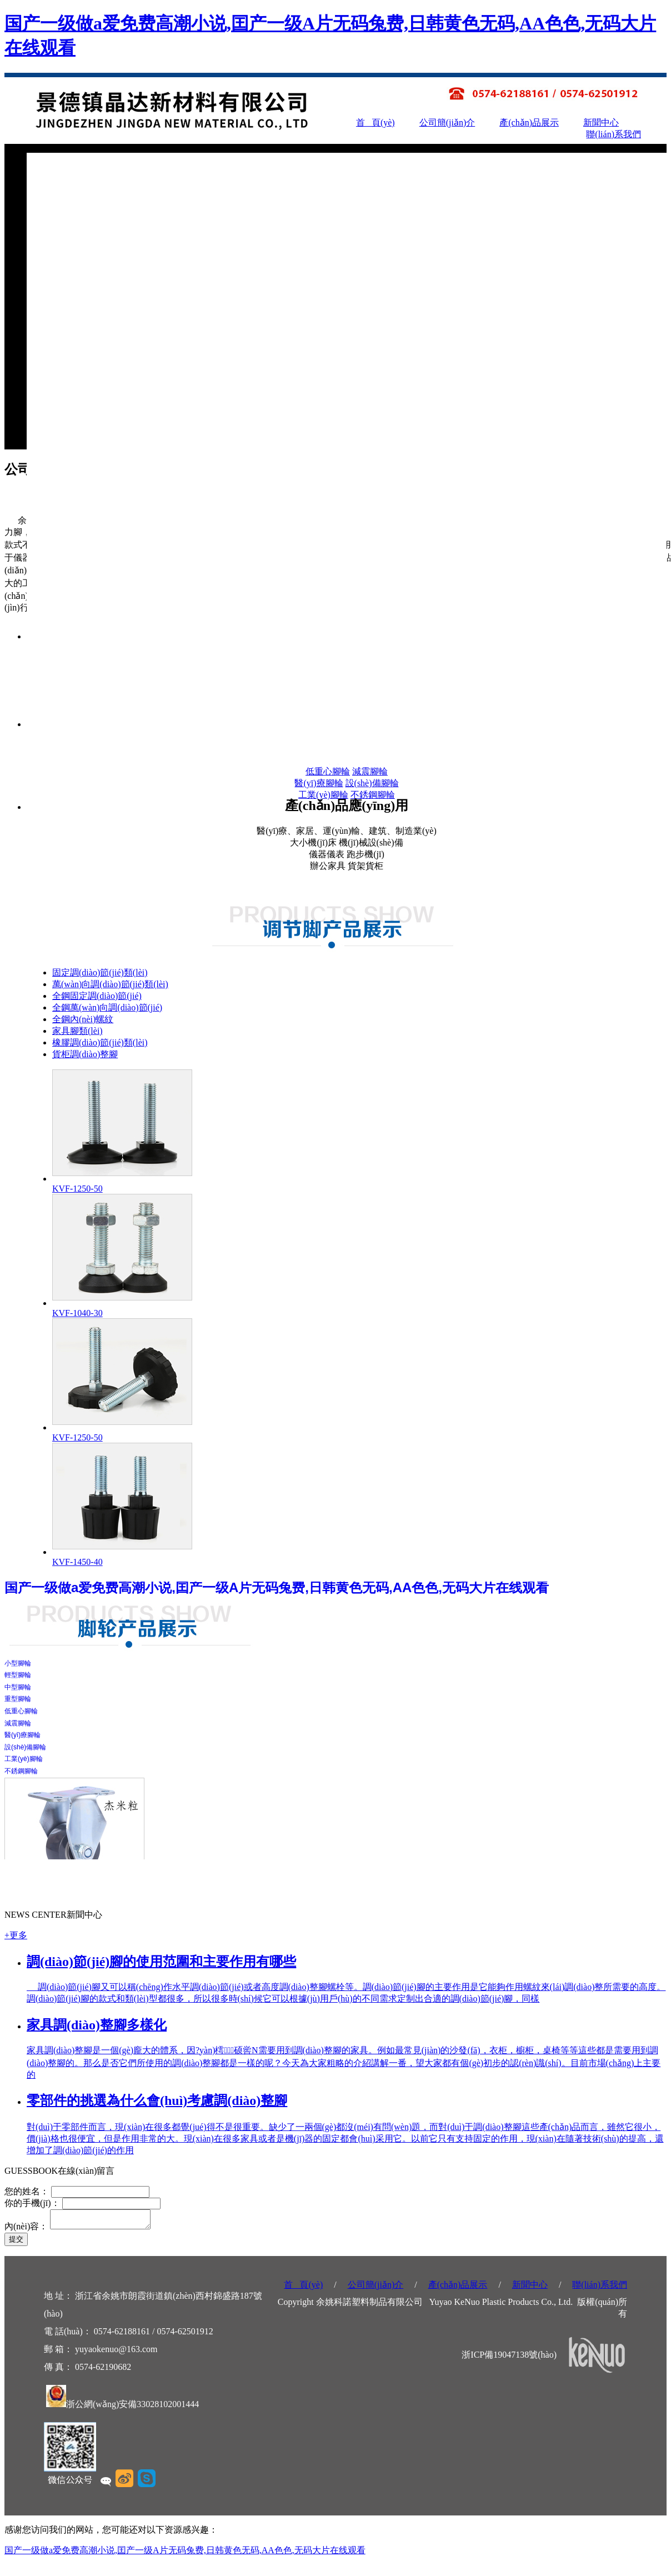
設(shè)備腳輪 (372, 783)
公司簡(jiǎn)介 (447, 122)
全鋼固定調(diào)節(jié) (97, 996)
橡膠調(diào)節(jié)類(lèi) (100, 1042)
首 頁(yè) (375, 122)
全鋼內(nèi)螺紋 (82, 1019)
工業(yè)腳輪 (323, 794)
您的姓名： (27, 2191)
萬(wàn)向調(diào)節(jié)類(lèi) (110, 984)
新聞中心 (601, 122)
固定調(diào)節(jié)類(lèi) (100, 972)
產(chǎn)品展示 (529, 122)
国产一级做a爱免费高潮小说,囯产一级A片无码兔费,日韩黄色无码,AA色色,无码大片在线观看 (184, 2553)
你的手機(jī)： (32, 2203)
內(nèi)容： (26, 2229)
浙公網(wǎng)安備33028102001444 (132, 2407)
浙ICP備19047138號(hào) (509, 2358)
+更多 (15, 1935)
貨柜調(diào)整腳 (85, 1054)
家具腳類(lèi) (77, 1031)
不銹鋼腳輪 (372, 794)
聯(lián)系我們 (613, 134)
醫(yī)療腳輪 (318, 783)
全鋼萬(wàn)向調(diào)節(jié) (107, 1007)
